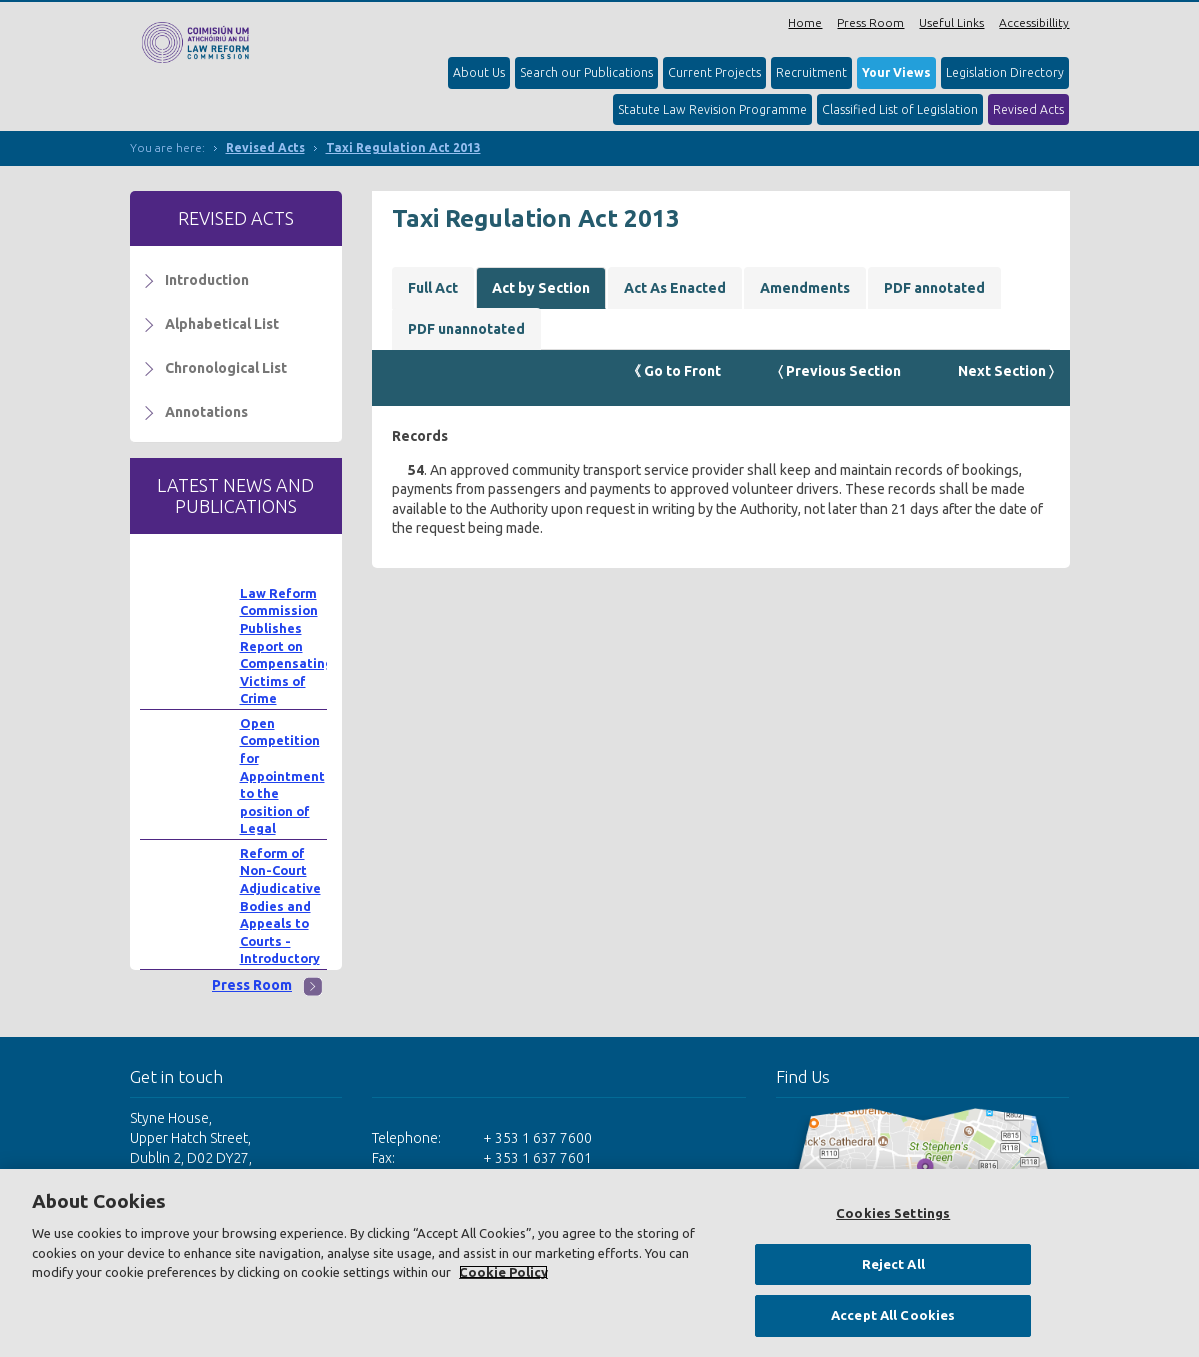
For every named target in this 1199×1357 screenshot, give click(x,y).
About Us (479, 72)
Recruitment (811, 72)
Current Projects (714, 72)
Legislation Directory (1005, 72)
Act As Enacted (675, 288)
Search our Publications (586, 72)
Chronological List (226, 368)
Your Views (896, 72)
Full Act (433, 288)
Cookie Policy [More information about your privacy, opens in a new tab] (503, 1272)
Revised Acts (1028, 109)
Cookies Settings (893, 1213)
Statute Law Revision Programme (712, 109)
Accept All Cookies (893, 1315)
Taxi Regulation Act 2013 (403, 147)
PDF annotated (934, 288)
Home (805, 22)
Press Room (870, 22)
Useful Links (951, 22)
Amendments (805, 288)
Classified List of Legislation (900, 109)
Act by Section (541, 288)
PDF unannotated (466, 329)
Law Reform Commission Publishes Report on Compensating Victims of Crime (286, 646)
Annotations (206, 412)
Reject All (893, 1264)
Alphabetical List (222, 324)
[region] (599, 1263)
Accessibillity (1034, 22)
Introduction (207, 280)
